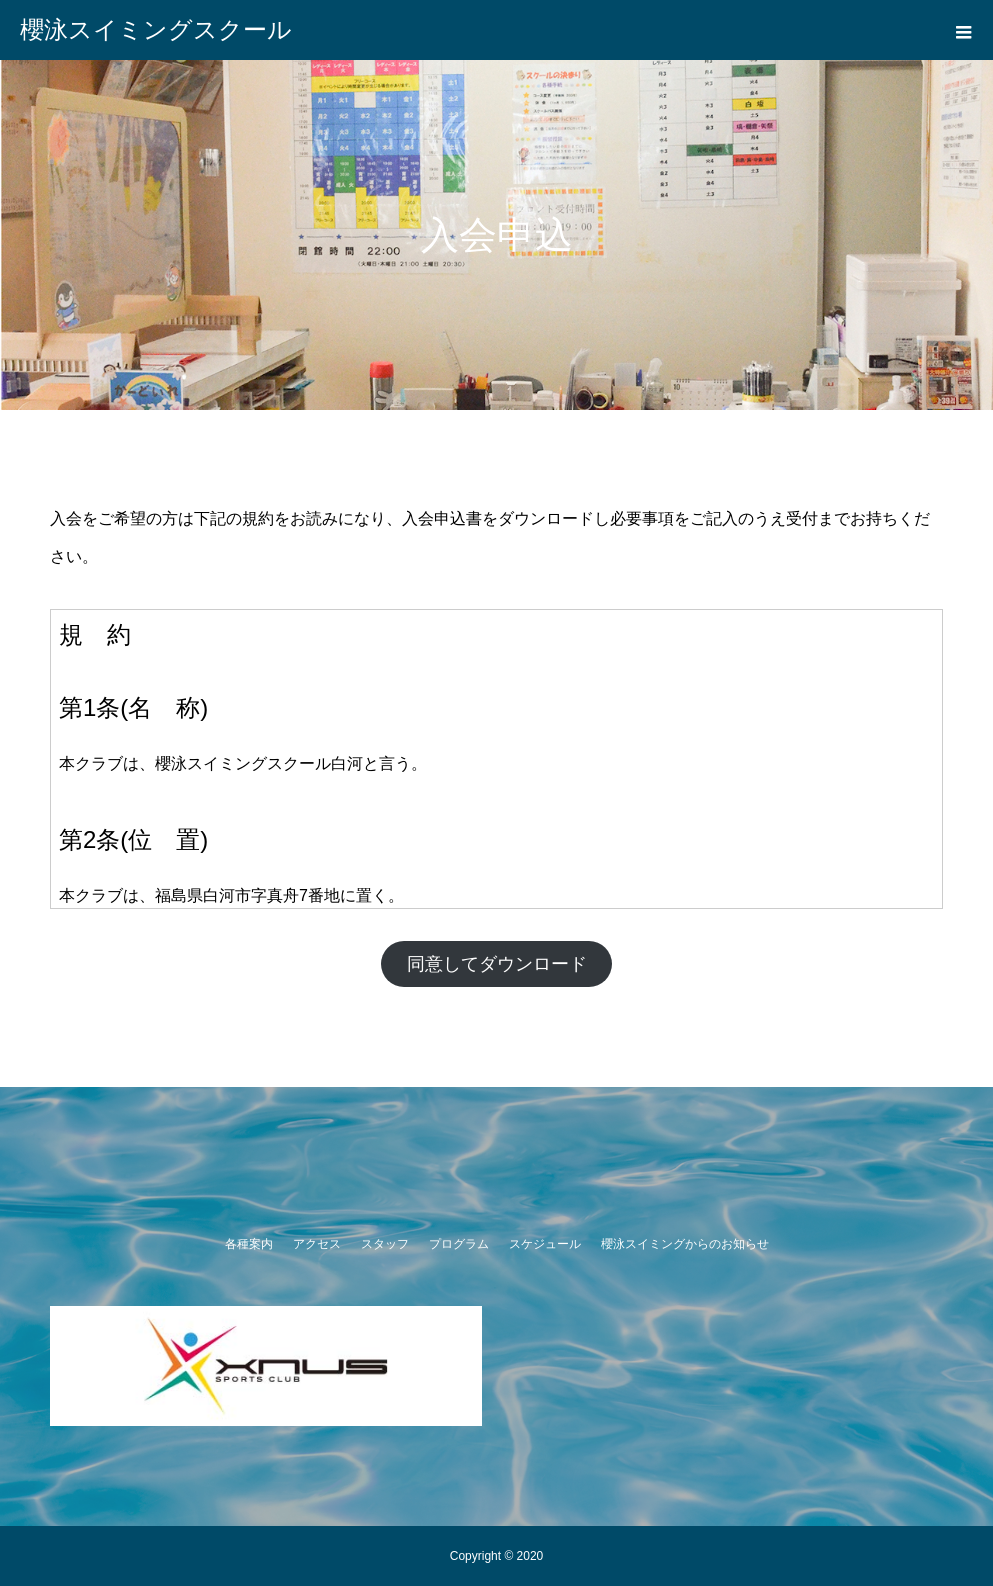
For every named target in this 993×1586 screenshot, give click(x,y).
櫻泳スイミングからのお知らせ (685, 1244)
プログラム (459, 1244)
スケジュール (545, 1244)
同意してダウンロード (497, 964)
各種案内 (249, 1244)
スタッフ (385, 1244)
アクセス (317, 1244)
